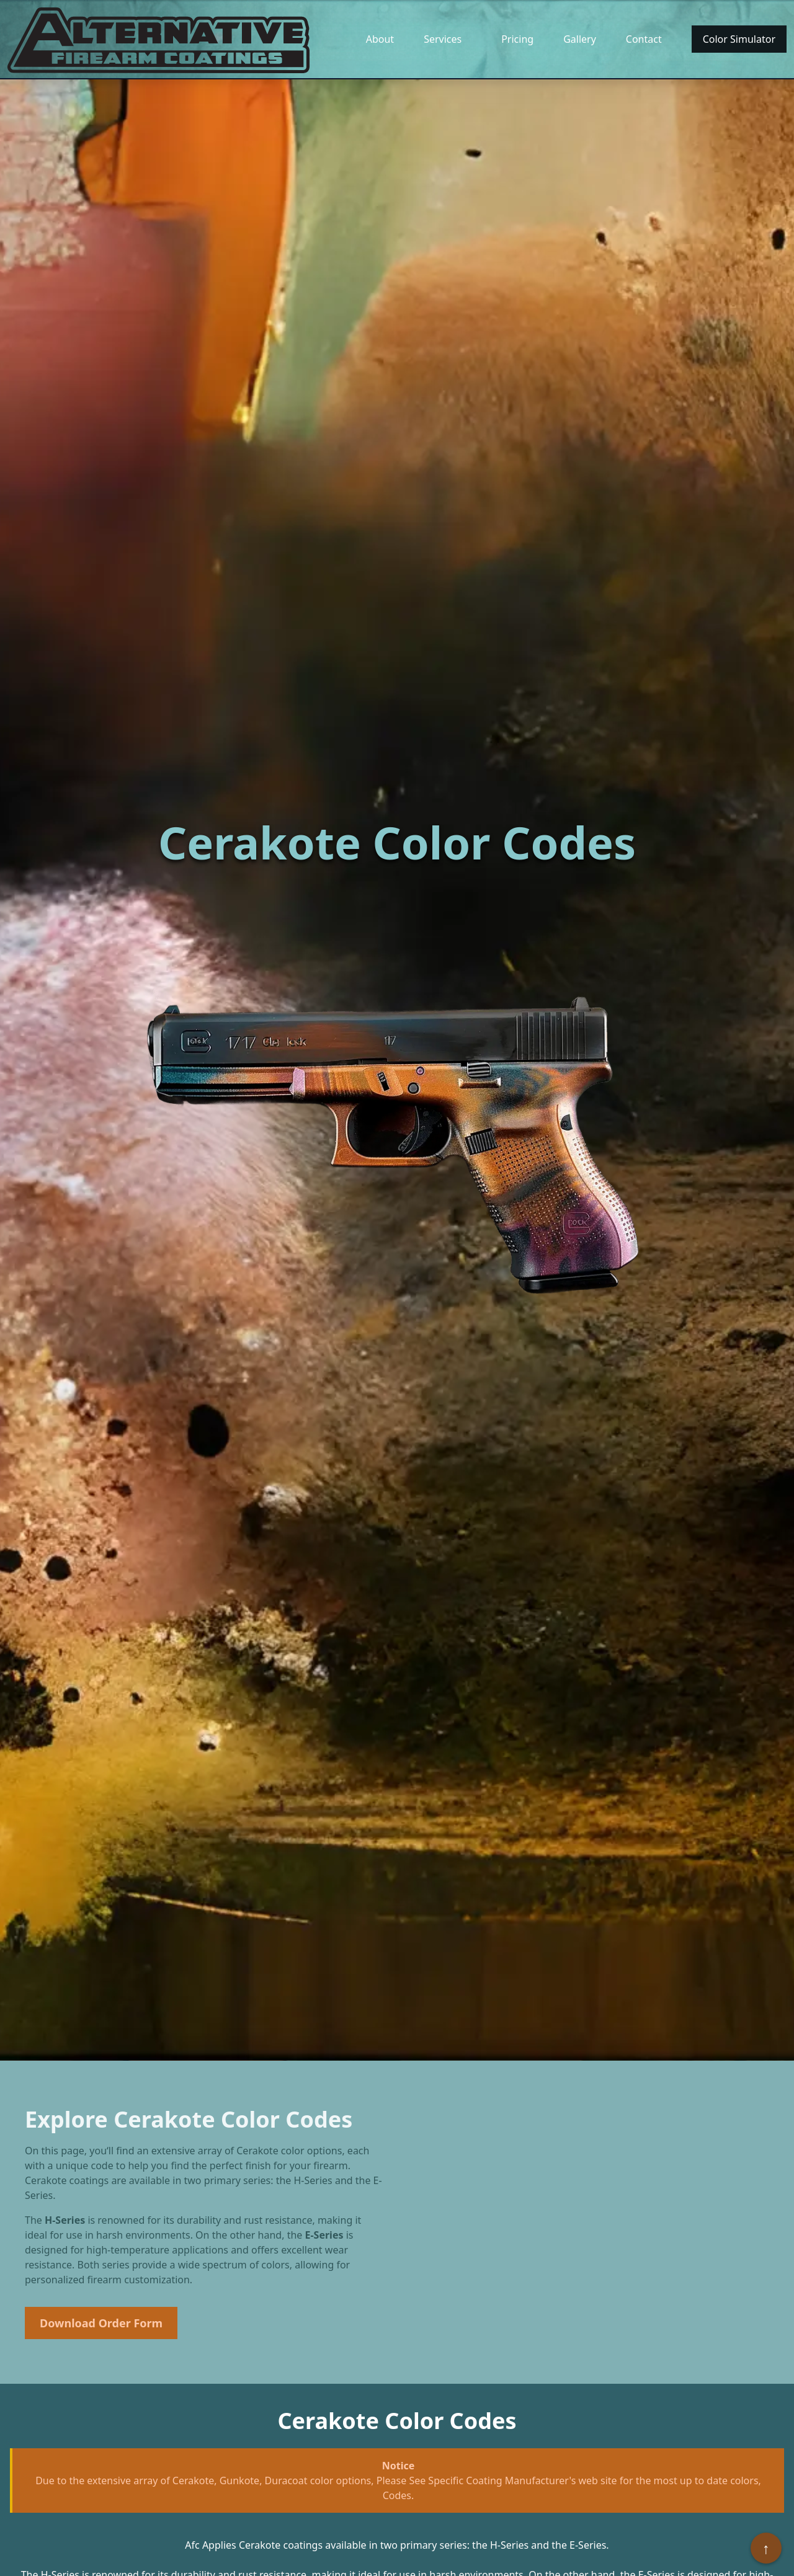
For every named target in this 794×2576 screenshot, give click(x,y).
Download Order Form (101, 2323)
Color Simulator (739, 39)
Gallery (579, 39)
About (380, 39)
